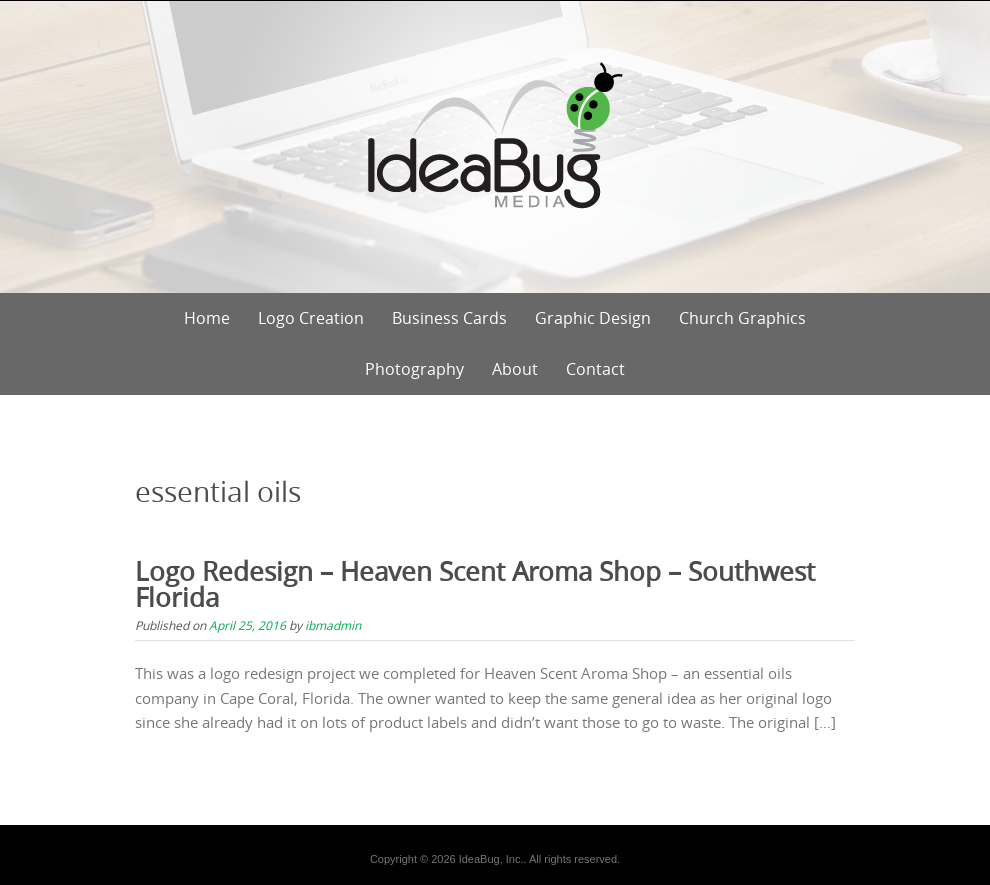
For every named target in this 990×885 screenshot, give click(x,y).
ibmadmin (333, 625)
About (515, 369)
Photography (414, 369)
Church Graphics (742, 318)
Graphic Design (593, 318)
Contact (595, 369)
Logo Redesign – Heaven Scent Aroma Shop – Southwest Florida (475, 584)
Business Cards (449, 318)
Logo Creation (311, 318)
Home (207, 318)
